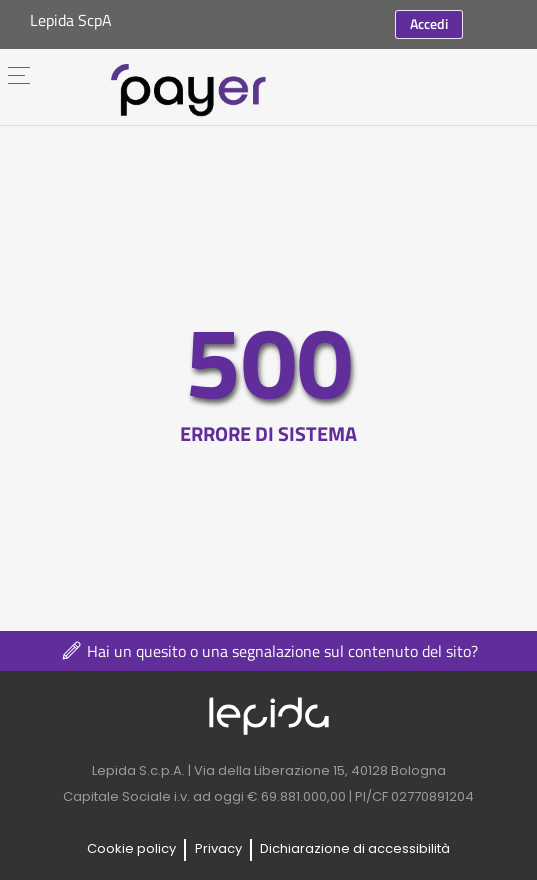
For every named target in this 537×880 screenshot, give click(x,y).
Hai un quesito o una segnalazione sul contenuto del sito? (268, 651)
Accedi (429, 23)
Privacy (218, 848)
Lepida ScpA (71, 20)
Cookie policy (131, 848)
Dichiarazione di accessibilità (355, 848)
